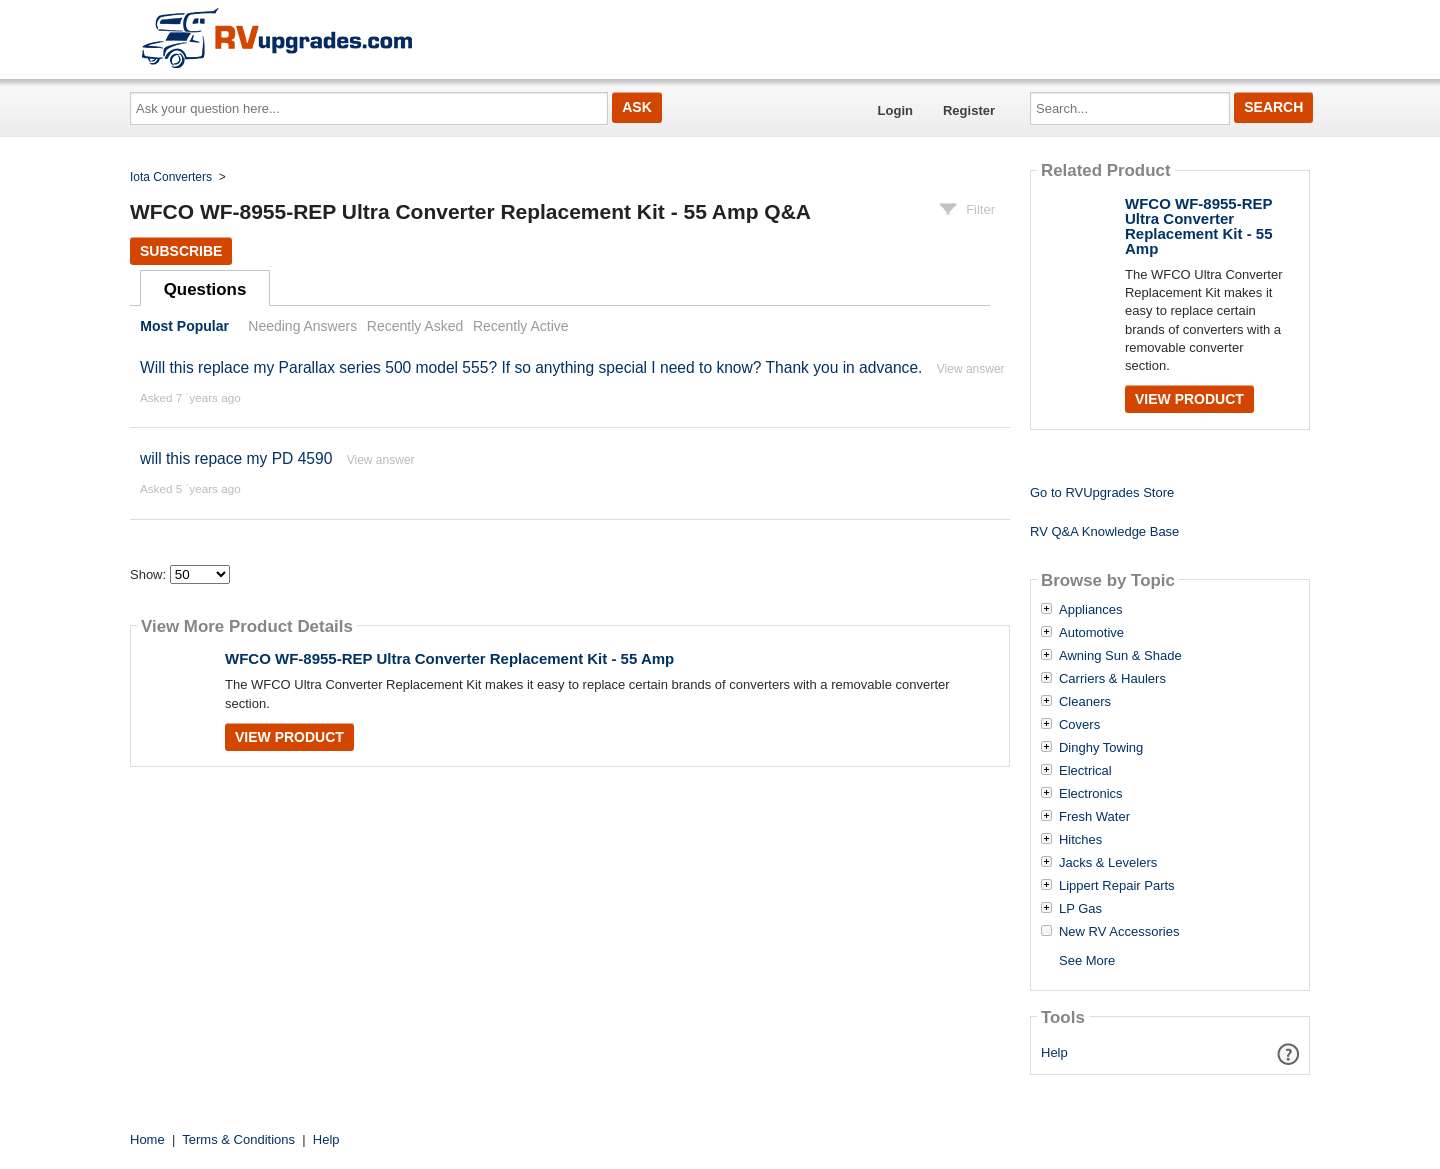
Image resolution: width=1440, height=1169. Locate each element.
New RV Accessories (1119, 932)
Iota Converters (171, 177)
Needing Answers (302, 326)
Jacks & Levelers (1108, 863)
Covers (1079, 725)
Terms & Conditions (238, 1139)
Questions (205, 289)
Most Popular (184, 326)
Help (1054, 1052)
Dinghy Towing (1101, 748)
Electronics (1091, 794)
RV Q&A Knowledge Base (1104, 531)
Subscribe (181, 251)
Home (147, 1139)
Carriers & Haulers (1112, 679)
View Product (289, 737)
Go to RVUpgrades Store (1102, 492)
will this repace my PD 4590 (236, 458)
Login (895, 110)
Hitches (1080, 840)
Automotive (1091, 633)
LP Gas (1080, 909)
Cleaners (1085, 702)
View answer (971, 369)
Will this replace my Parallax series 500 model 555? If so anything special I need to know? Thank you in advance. (531, 367)
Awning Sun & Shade (1120, 656)
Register (969, 110)
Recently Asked (415, 326)
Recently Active (521, 326)
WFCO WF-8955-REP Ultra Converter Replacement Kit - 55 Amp (449, 658)
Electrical (1085, 771)
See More (1087, 960)
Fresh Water (1094, 817)
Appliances (1091, 610)
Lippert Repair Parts (1117, 886)
